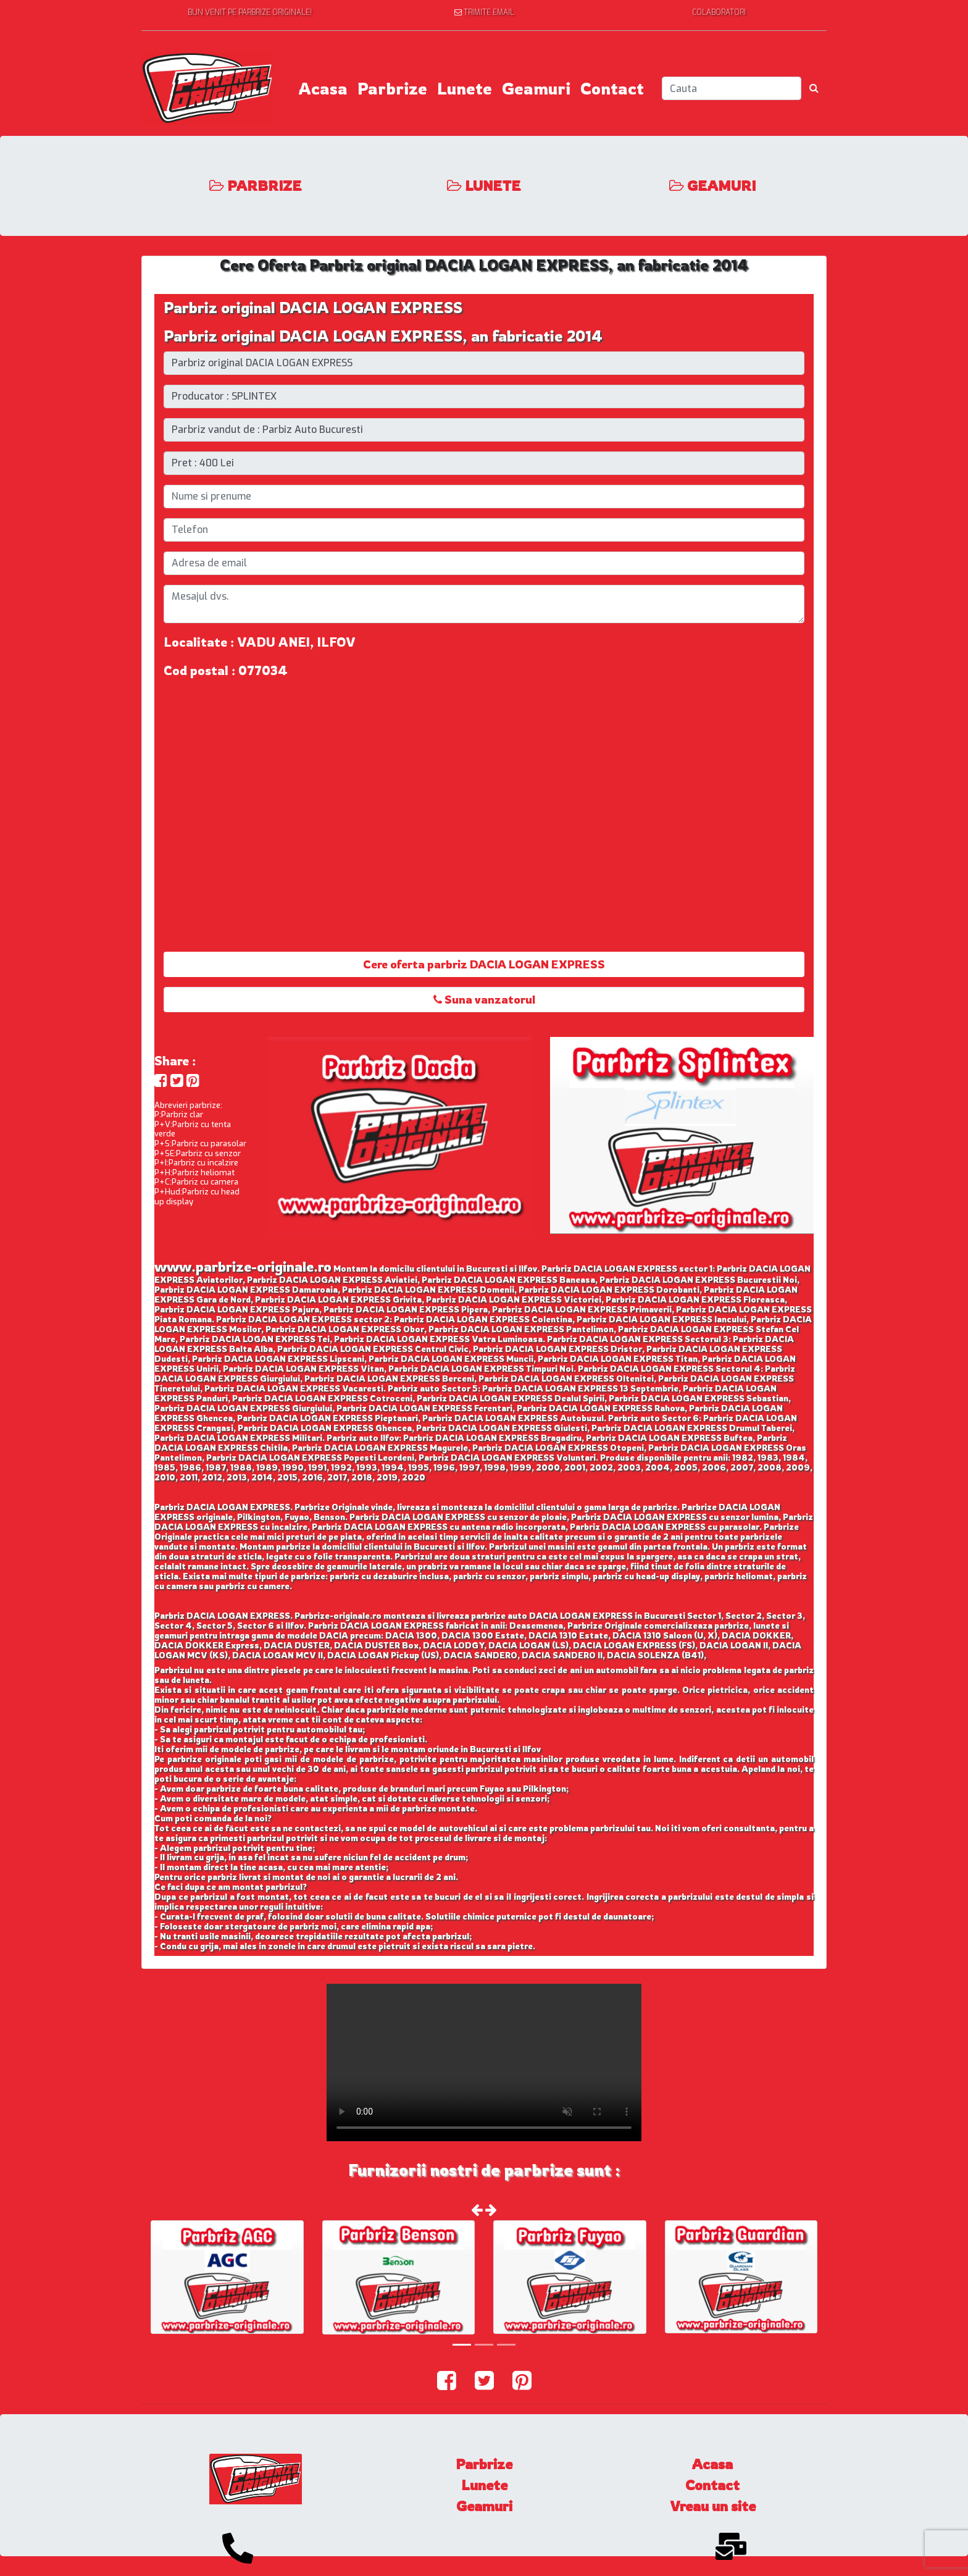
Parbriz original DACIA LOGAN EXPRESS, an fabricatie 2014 (383, 336)
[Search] (731, 88)
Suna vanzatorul (484, 999)
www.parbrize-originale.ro (243, 1266)
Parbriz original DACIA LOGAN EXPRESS (313, 307)
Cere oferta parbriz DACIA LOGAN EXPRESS (484, 964)
